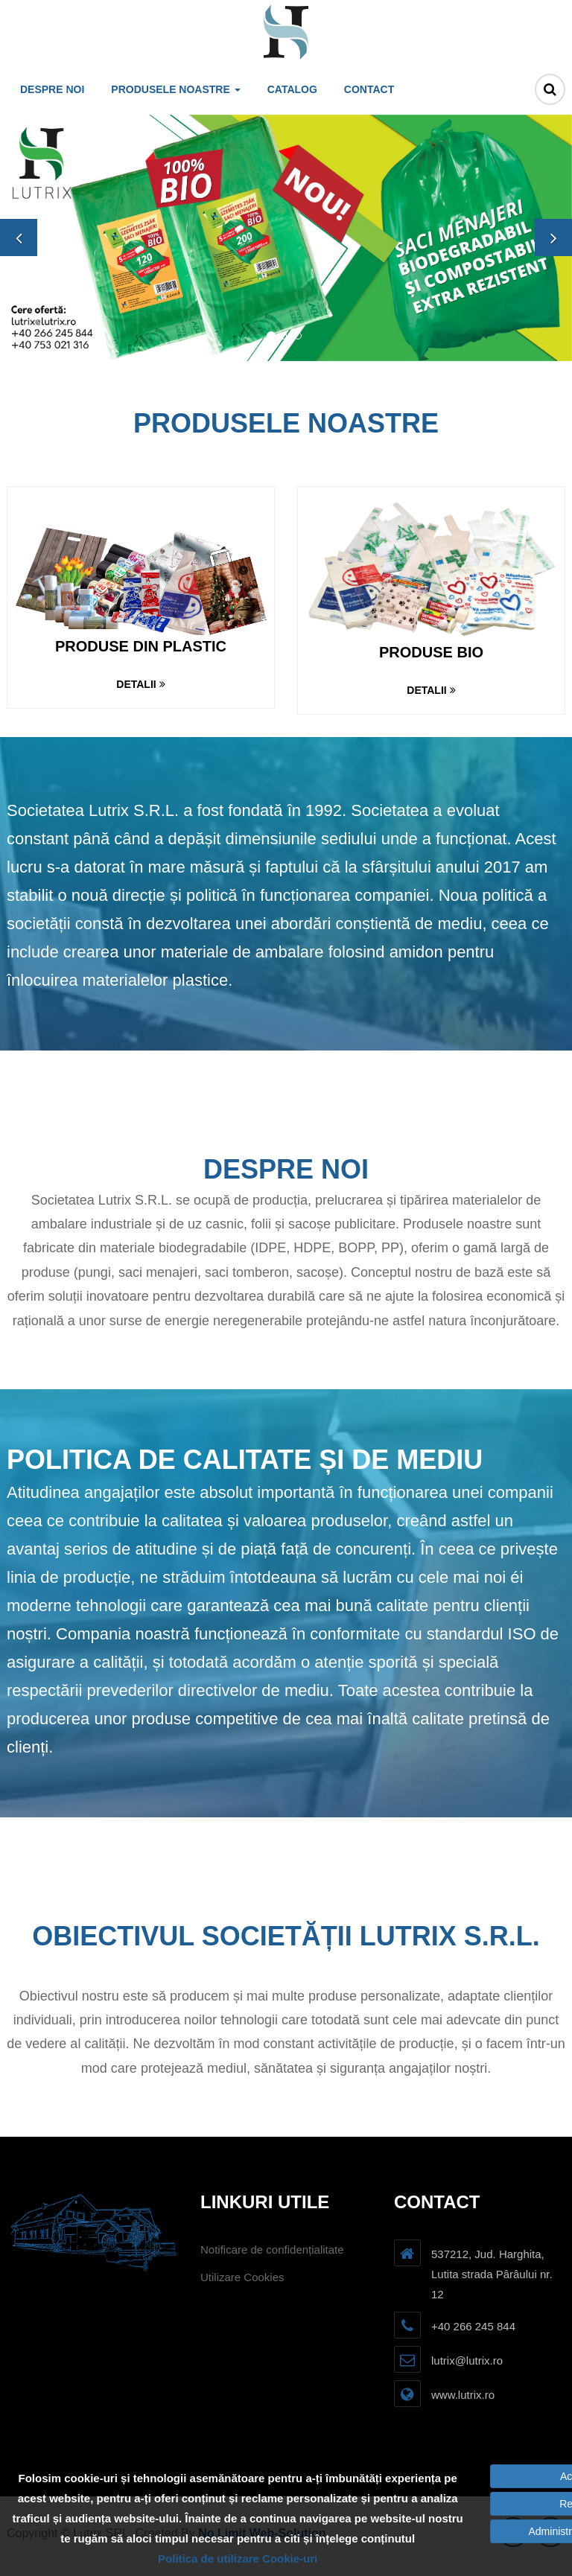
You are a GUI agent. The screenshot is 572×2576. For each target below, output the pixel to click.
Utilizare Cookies (242, 2277)
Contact (369, 89)
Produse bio (431, 652)
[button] (18, 237)
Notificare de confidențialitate (272, 2249)
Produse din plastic (140, 646)
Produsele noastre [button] (175, 89)
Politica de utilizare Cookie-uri (237, 2558)
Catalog (292, 89)
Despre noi (52, 89)
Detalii (140, 684)
